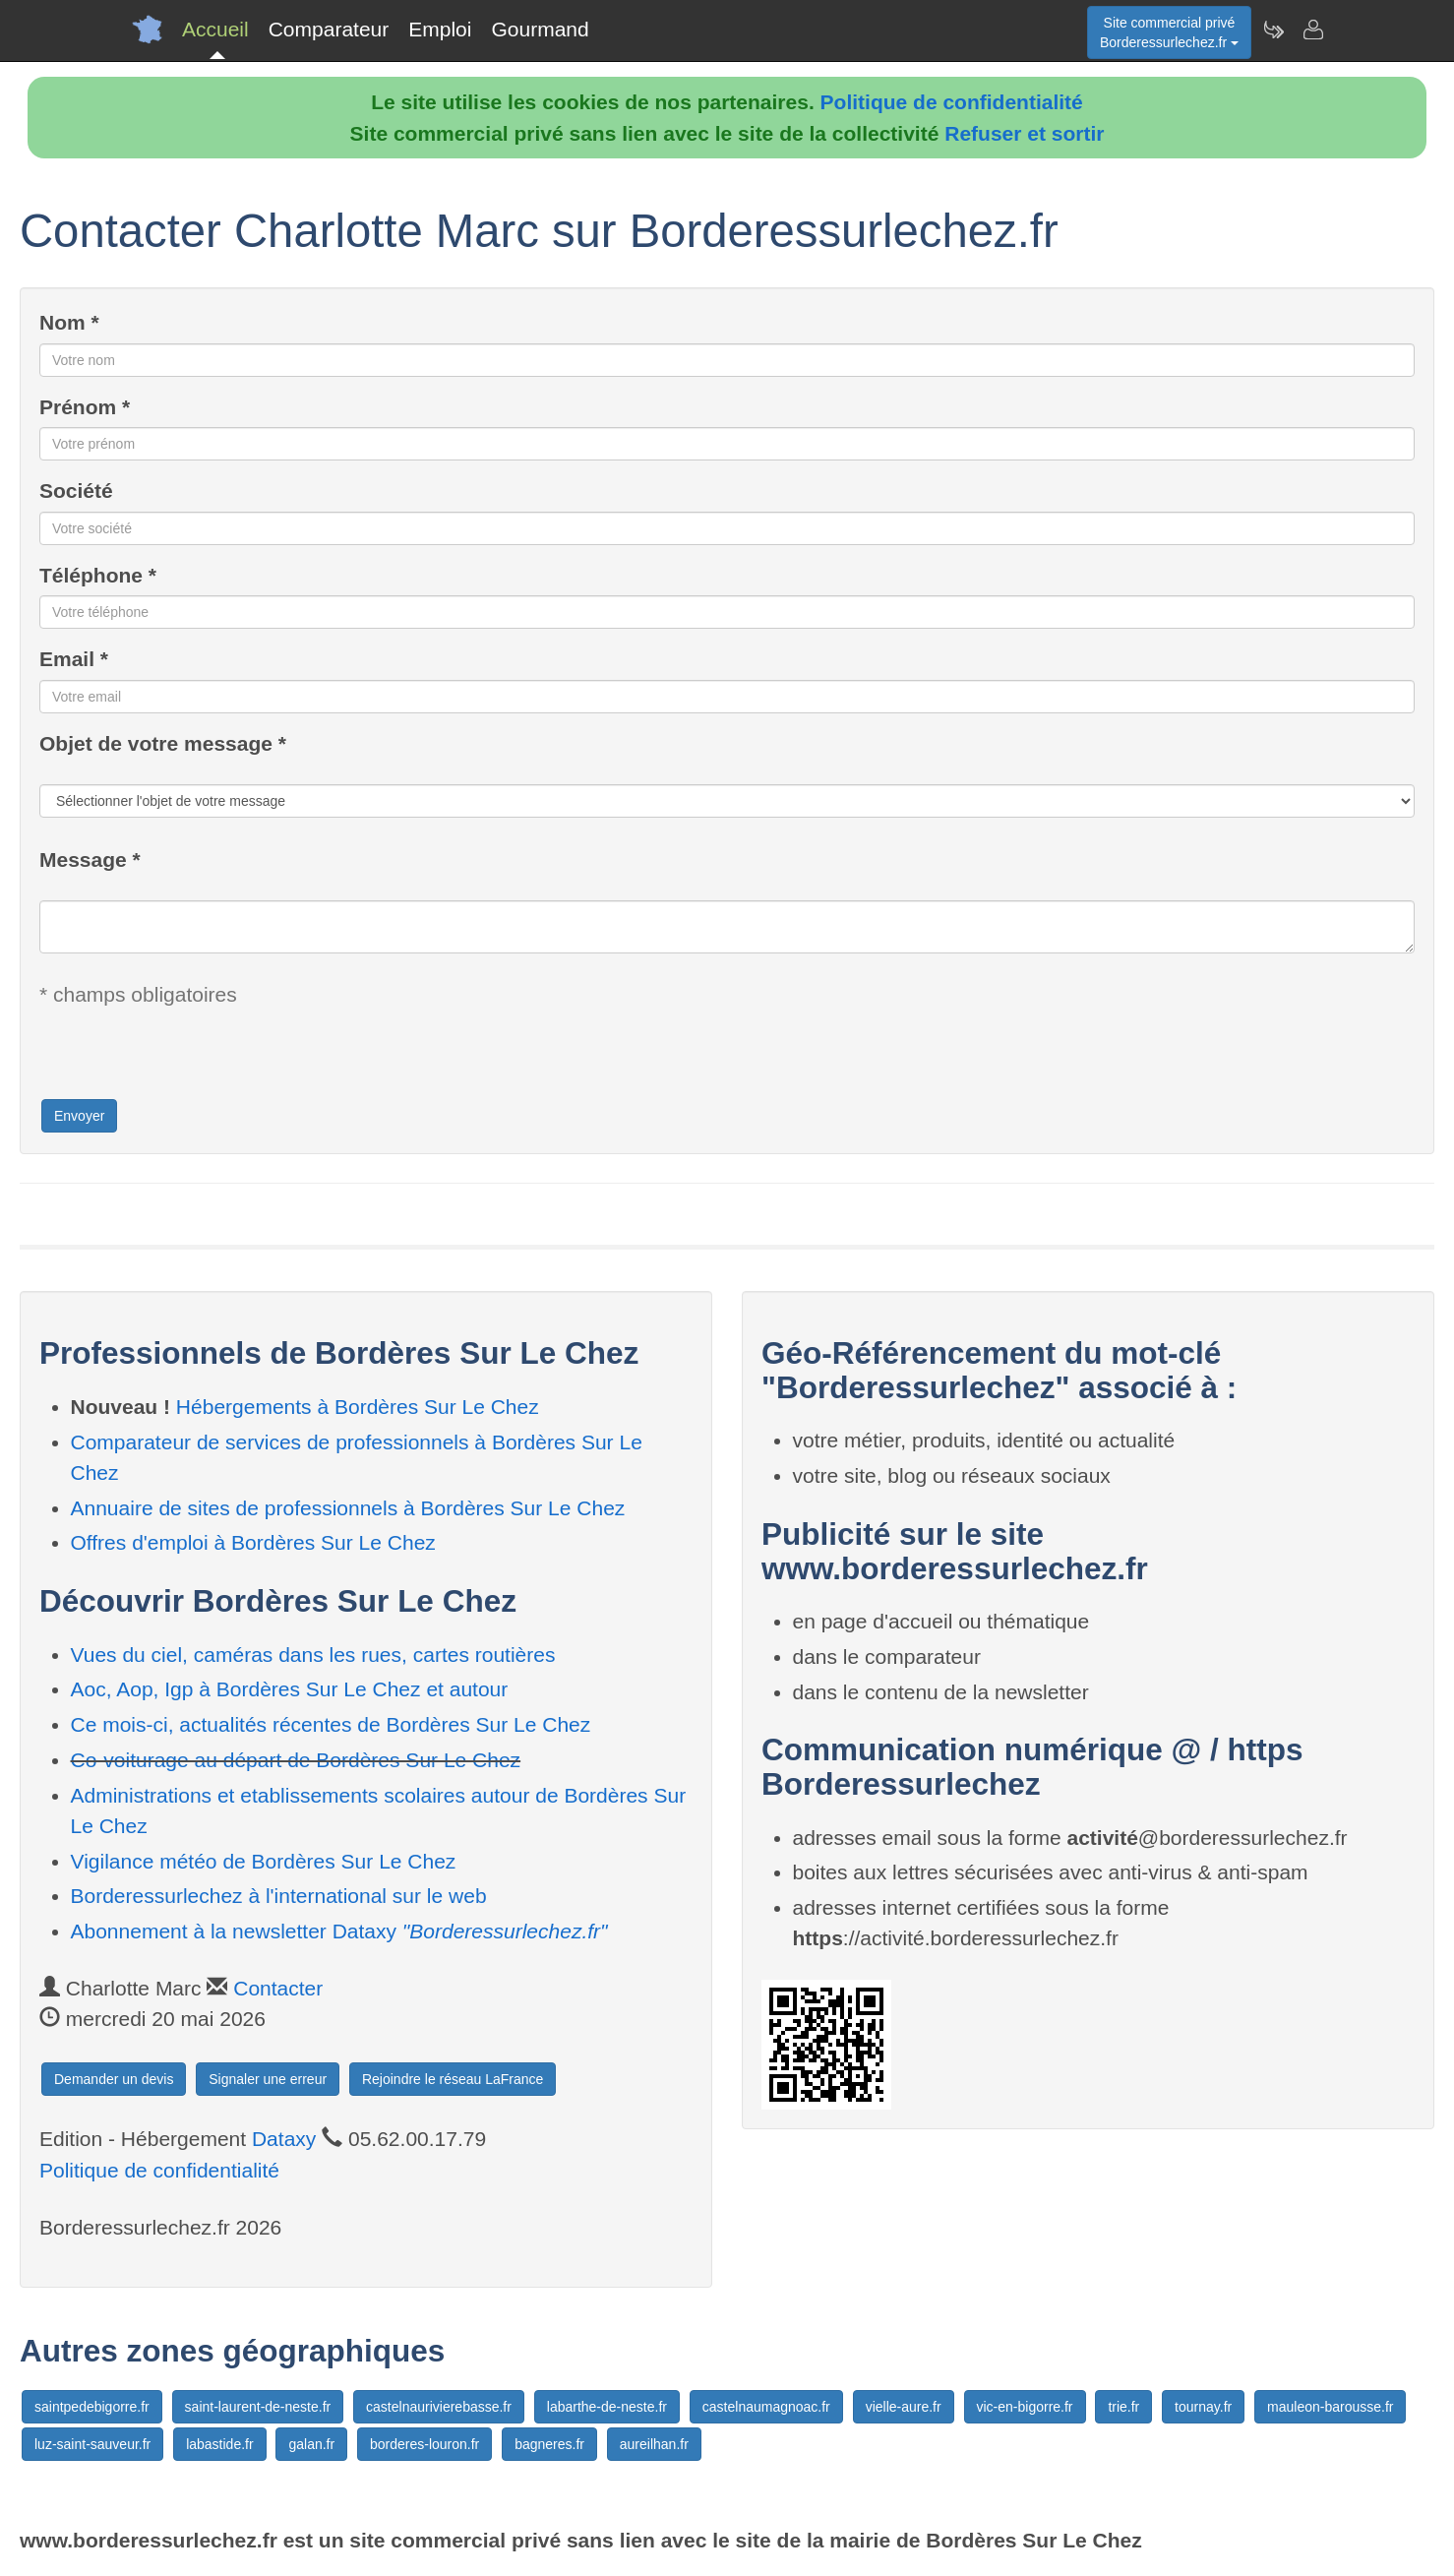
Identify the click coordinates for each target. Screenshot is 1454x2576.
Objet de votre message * (162, 743)
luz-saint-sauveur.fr (92, 2444)
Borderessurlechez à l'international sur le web (279, 1895)
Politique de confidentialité (951, 102)
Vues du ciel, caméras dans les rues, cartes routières (313, 1654)
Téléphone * (97, 575)
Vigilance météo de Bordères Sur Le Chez (263, 1861)
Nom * (69, 322)
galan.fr (311, 2444)
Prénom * (84, 407)
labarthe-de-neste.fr (607, 2407)
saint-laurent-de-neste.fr (258, 2407)
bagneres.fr (549, 2444)
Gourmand (539, 29)
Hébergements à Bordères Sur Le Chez (357, 1406)
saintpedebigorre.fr (92, 2407)
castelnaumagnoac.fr (766, 2407)
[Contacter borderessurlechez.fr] (1312, 29)
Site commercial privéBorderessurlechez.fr (1169, 32)
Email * (73, 658)
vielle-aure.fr (903, 2407)
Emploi (439, 29)
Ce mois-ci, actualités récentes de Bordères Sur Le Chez (331, 1724)
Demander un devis (113, 2079)
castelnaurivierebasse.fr (439, 2407)
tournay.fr (1203, 2407)
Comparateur (329, 29)
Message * (90, 859)
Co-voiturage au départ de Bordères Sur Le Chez (296, 1759)
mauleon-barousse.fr (1330, 2407)
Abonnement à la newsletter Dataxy (339, 1931)
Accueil (215, 29)
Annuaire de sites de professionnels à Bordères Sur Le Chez (348, 1508)
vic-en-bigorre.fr (1025, 2407)
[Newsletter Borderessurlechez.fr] (1273, 29)
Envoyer (79, 1116)
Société (76, 490)
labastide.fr (219, 2444)
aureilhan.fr (654, 2444)
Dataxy (284, 2138)
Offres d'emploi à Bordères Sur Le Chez (253, 1542)
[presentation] (188, 1058)
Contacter (278, 1988)
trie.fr (1123, 2407)
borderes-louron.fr (424, 2444)
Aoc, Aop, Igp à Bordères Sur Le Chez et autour (290, 1689)
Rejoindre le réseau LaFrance (452, 2079)
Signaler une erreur (268, 2079)
